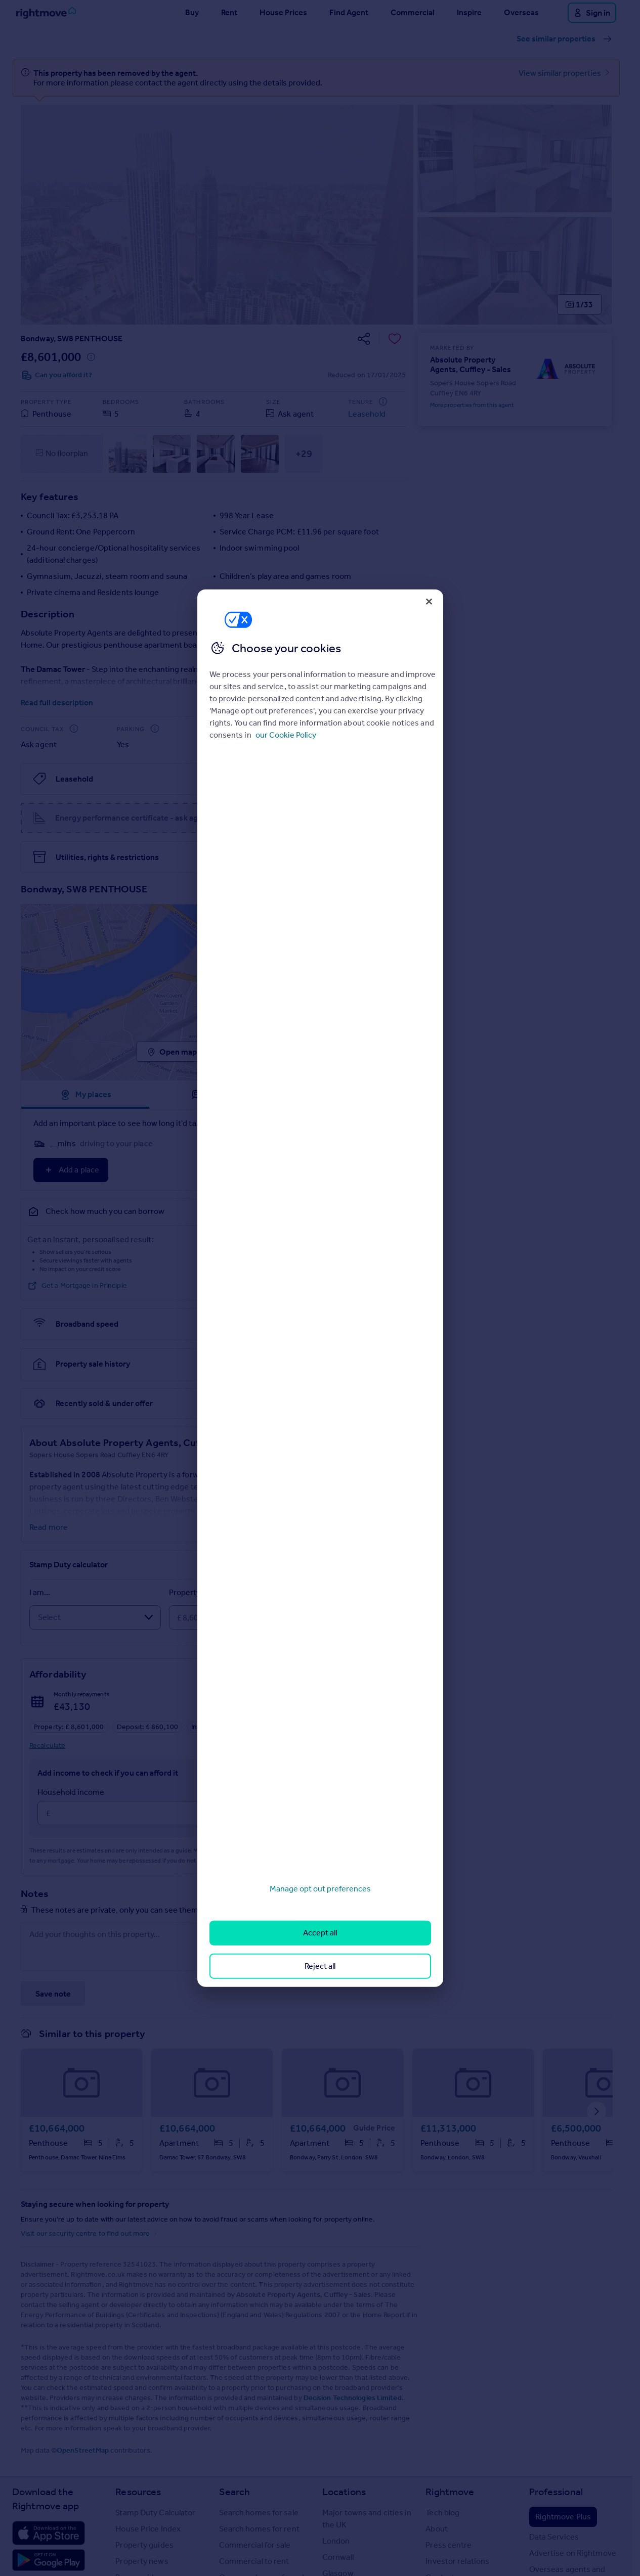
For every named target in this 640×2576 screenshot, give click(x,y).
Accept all (320, 1932)
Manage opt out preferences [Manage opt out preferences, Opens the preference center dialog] (320, 1888)
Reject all (320, 1965)
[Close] (429, 601)
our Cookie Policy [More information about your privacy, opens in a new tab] (285, 735)
